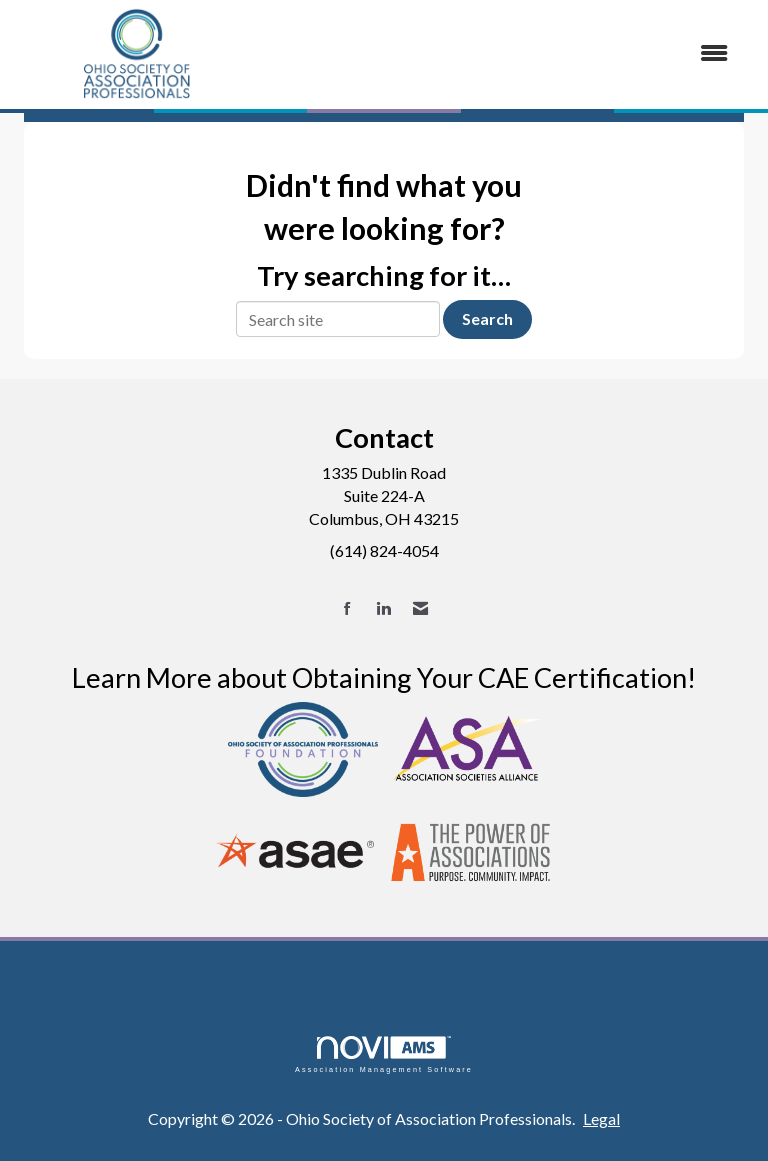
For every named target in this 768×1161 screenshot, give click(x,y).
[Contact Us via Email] (420, 608)
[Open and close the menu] (503, 53)
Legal (601, 1118)
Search (487, 318)
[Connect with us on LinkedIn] (383, 608)
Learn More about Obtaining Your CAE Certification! (384, 677)
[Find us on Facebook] (347, 608)
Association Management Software (384, 1054)
